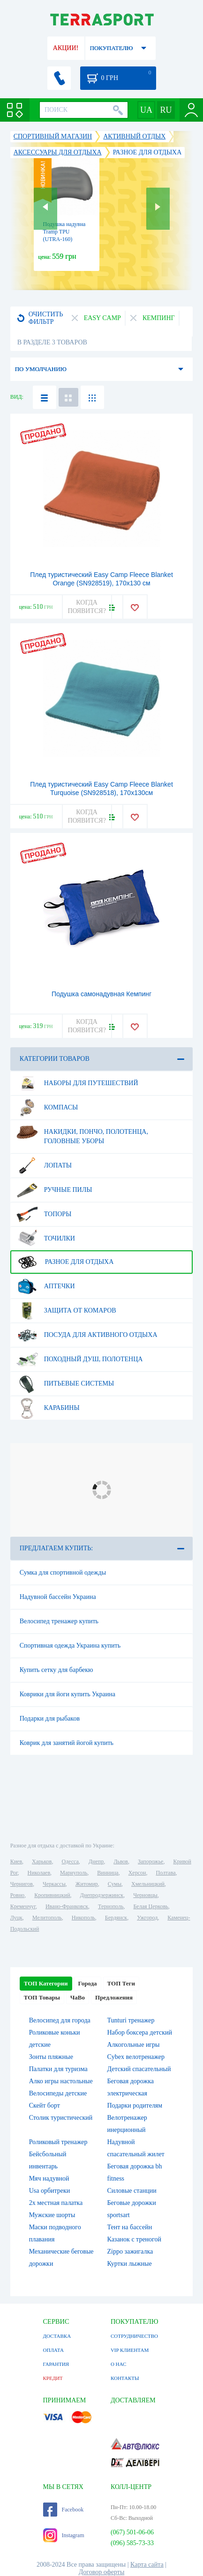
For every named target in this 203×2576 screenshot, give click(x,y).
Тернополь (110, 1906)
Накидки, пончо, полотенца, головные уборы (82, 1133)
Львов (120, 1861)
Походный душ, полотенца (79, 1359)
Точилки (45, 1238)
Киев (16, 1861)
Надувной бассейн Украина (58, 1596)
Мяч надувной (49, 2178)
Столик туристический (61, 2117)
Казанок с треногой (134, 2239)
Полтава (165, 1872)
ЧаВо (77, 1997)
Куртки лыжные (129, 2263)
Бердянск (116, 1917)
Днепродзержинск (102, 1895)
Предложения (114, 1997)
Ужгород (147, 1917)
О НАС (118, 2364)
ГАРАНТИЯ (56, 2364)
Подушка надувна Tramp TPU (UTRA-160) (64, 231)
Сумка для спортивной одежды (63, 1572)
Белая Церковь (150, 1906)
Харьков (42, 1861)
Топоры (44, 1214)
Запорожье (150, 1861)
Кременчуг (23, 1906)
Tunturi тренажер (131, 2020)
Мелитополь (47, 1917)
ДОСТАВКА (57, 2336)
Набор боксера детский (139, 2032)
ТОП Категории (46, 1983)
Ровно (17, 1895)
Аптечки (45, 1286)
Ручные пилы (54, 1190)
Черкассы (54, 1884)
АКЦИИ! (65, 47)
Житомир (86, 1884)
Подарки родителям (135, 2105)
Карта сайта (147, 2564)
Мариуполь (73, 1872)
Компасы (47, 1107)
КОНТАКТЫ (125, 2378)
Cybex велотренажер (136, 2056)
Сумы (114, 1884)
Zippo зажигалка (130, 2251)
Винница (107, 1872)
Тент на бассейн (129, 2227)
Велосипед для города (59, 2020)
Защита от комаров (66, 1310)
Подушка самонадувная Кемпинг (101, 994)
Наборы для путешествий (77, 1083)
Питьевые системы (65, 1383)
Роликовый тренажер (58, 2141)
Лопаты (44, 1165)
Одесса (69, 1861)
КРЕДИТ (53, 2378)
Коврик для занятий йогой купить (66, 1742)
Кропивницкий (52, 1895)
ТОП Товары (42, 1997)
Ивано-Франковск (66, 1906)
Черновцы (145, 1895)
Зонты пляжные (51, 2056)
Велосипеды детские (58, 2093)
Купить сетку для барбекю (56, 1669)
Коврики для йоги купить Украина (67, 1694)
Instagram (63, 2535)
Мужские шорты (52, 2214)
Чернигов (21, 1884)
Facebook (63, 2510)
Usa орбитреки (49, 2190)
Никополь (83, 1917)
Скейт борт (44, 2105)
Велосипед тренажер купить (59, 1621)
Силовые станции (132, 2190)
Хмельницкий (148, 1884)
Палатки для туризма (58, 2068)
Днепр (96, 1861)
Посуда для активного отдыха (87, 1335)
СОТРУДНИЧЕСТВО (134, 2336)
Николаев (39, 1872)
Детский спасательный (139, 2068)
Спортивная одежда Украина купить (70, 1645)
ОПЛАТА (53, 2350)
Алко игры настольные (61, 2081)
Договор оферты (102, 2572)
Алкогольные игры (133, 2044)
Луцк (16, 1917)
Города (87, 1983)
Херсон (137, 1872)
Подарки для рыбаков (50, 1718)
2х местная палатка (56, 2202)
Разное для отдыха (65, 1262)
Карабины (48, 1408)
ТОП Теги (121, 1983)
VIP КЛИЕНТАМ (130, 2350)
